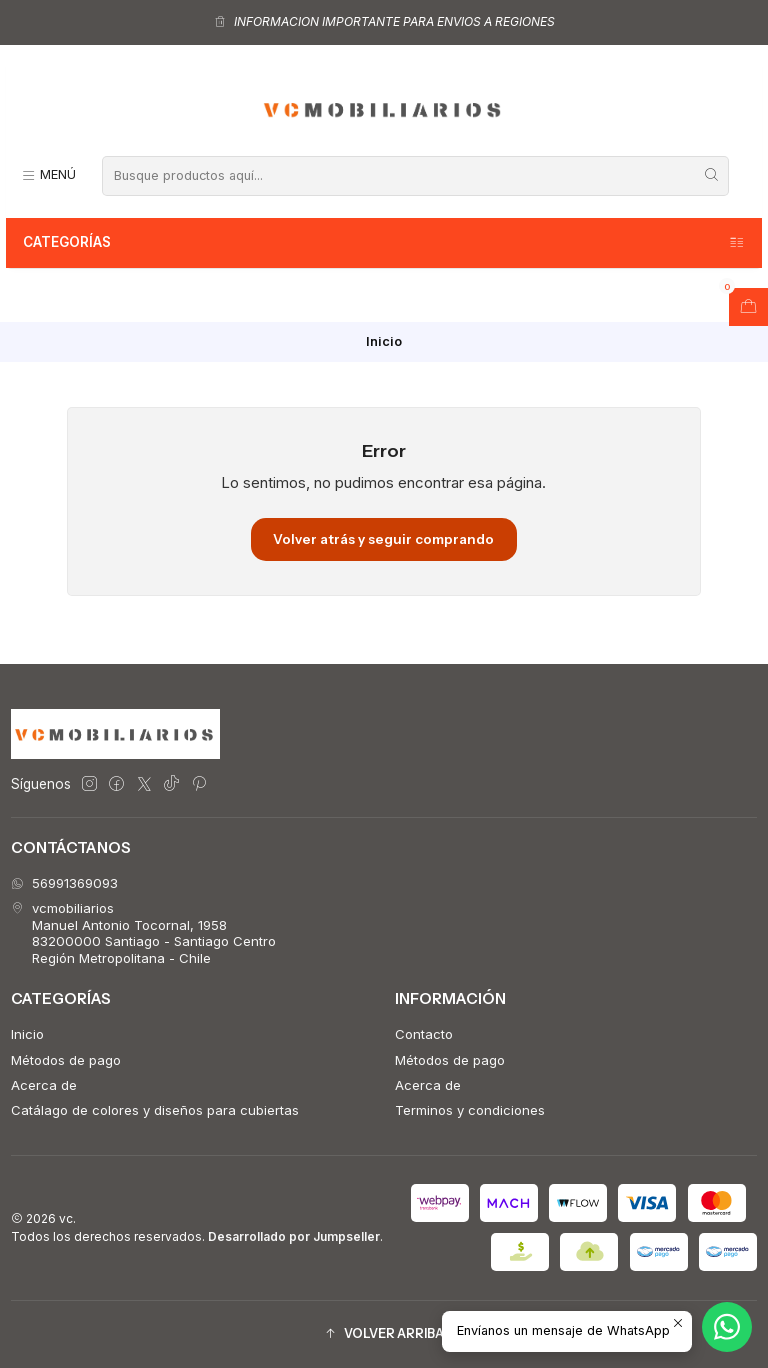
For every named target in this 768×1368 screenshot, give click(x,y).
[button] (384, 1334)
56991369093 (64, 883)
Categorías (384, 243)
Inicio (27, 1034)
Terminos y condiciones (470, 1110)
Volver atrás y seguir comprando (383, 539)
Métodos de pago (66, 1060)
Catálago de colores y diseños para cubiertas (155, 1110)
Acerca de (44, 1085)
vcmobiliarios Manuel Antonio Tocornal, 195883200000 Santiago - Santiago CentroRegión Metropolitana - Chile (143, 932)
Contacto (424, 1034)
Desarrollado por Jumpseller (294, 1236)
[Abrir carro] (748, 307)
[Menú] (48, 175)
